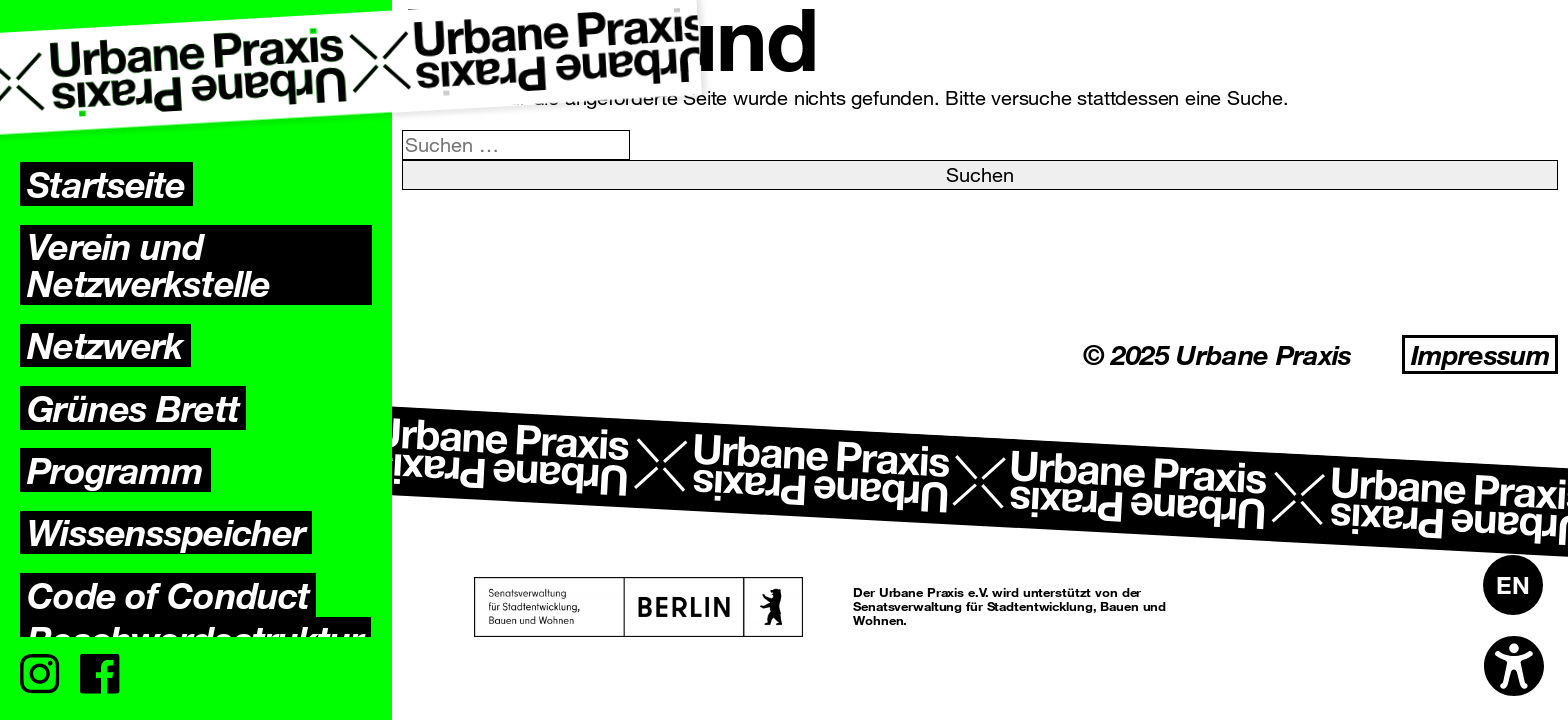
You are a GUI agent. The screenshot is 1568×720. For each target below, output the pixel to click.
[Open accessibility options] (1514, 666)
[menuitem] (1513, 585)
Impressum (1480, 354)
